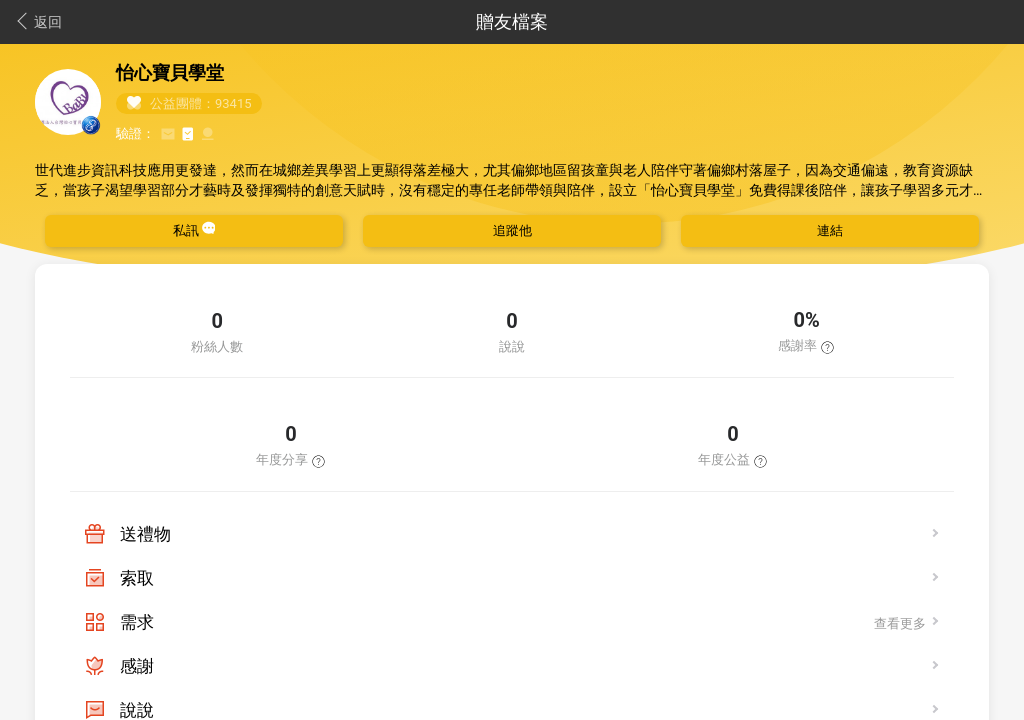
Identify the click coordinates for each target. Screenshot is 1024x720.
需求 (137, 622)
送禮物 (145, 534)
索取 (137, 578)
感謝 (137, 666)
